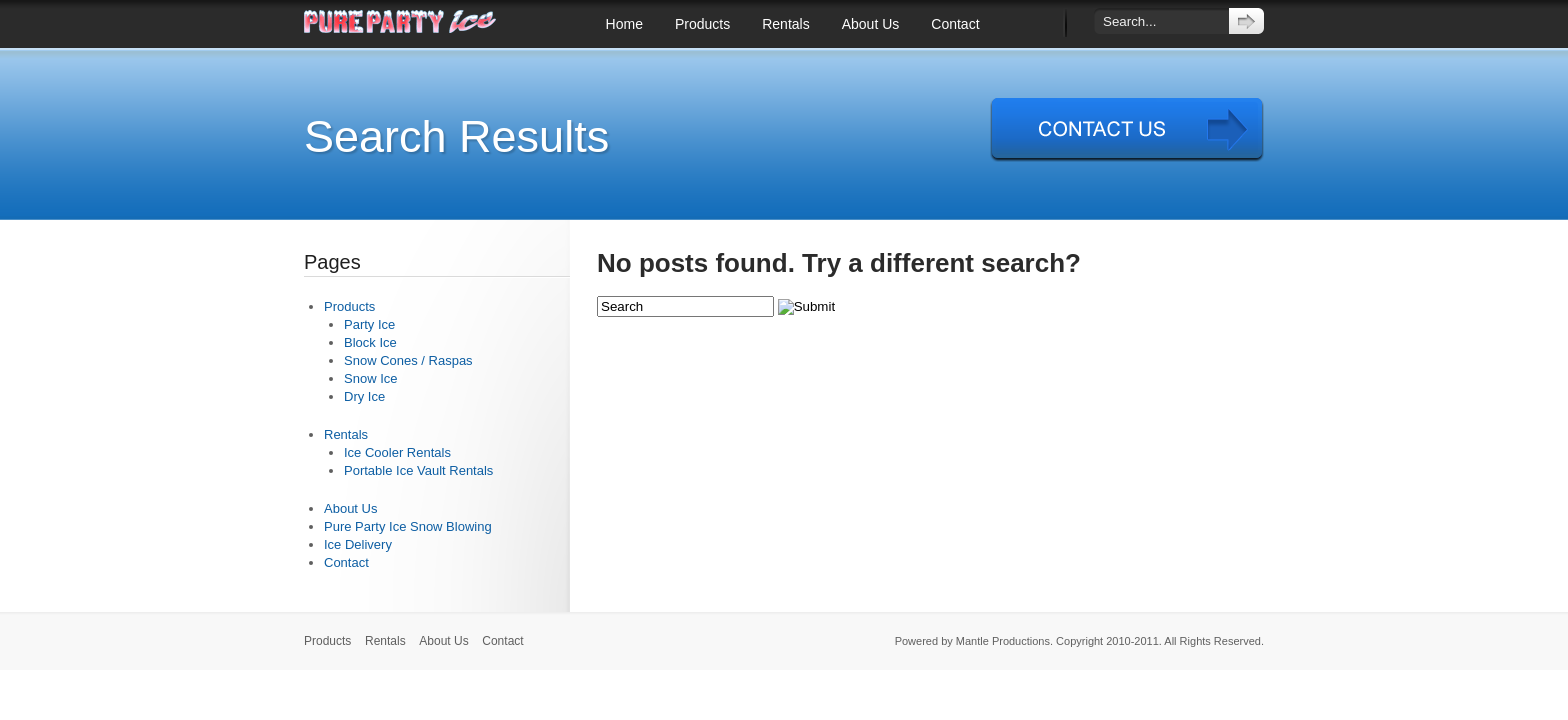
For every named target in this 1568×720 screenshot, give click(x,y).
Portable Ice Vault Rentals (418, 470)
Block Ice (370, 342)
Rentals (785, 24)
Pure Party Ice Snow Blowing (408, 526)
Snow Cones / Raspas (408, 360)
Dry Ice (364, 396)
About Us (871, 24)
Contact (955, 24)
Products (702, 24)
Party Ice (369, 324)
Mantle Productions (1003, 641)
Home (624, 24)
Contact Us (1127, 130)
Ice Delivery (358, 544)
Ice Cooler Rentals (397, 452)
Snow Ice (370, 378)
